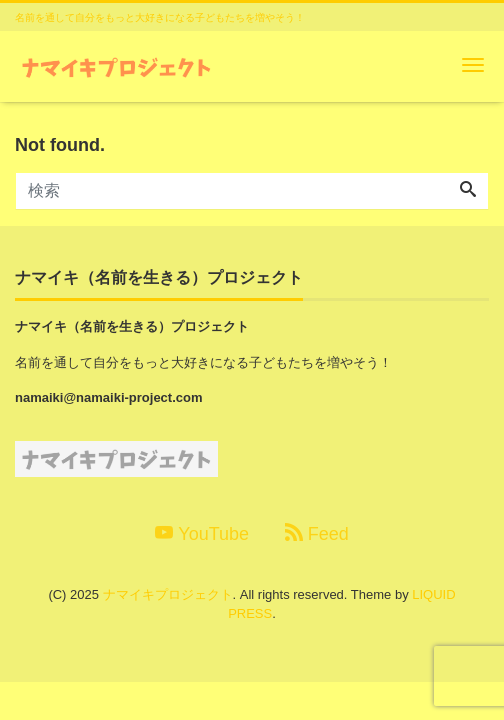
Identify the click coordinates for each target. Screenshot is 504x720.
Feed (317, 533)
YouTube (202, 533)
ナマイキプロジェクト (168, 594)
